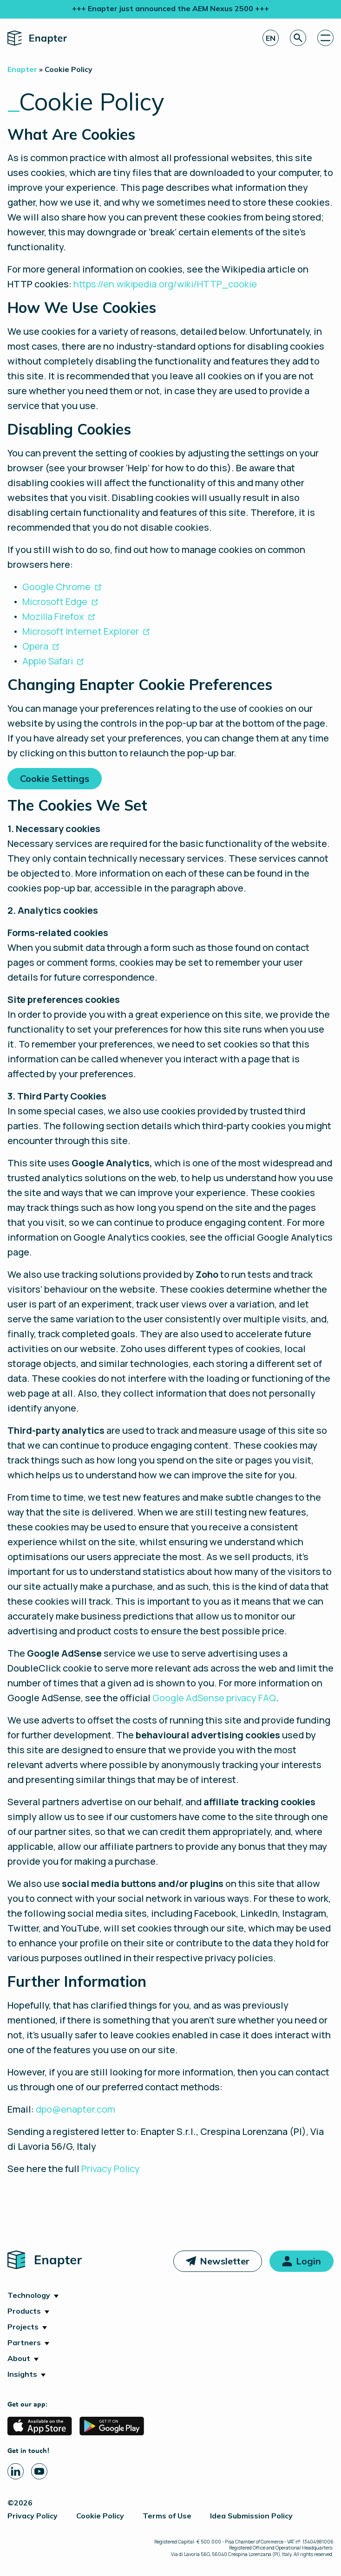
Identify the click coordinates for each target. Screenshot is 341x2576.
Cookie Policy (100, 2515)
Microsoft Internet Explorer (80, 631)
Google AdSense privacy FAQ (214, 1697)
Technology (28, 2295)
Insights (22, 2374)
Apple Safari (47, 661)
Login (308, 2261)
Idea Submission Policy (251, 2515)
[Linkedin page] (15, 2471)
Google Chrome (56, 586)
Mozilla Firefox (53, 616)
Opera (35, 646)
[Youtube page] (39, 2471)
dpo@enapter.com (75, 2109)
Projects (23, 2326)
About (18, 2358)
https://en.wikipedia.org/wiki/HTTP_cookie (165, 284)
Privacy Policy (110, 2168)
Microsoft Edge (54, 601)
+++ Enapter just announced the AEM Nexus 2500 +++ (170, 8)
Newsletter (224, 2261)
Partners (24, 2342)
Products (24, 2311)
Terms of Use (167, 2515)
